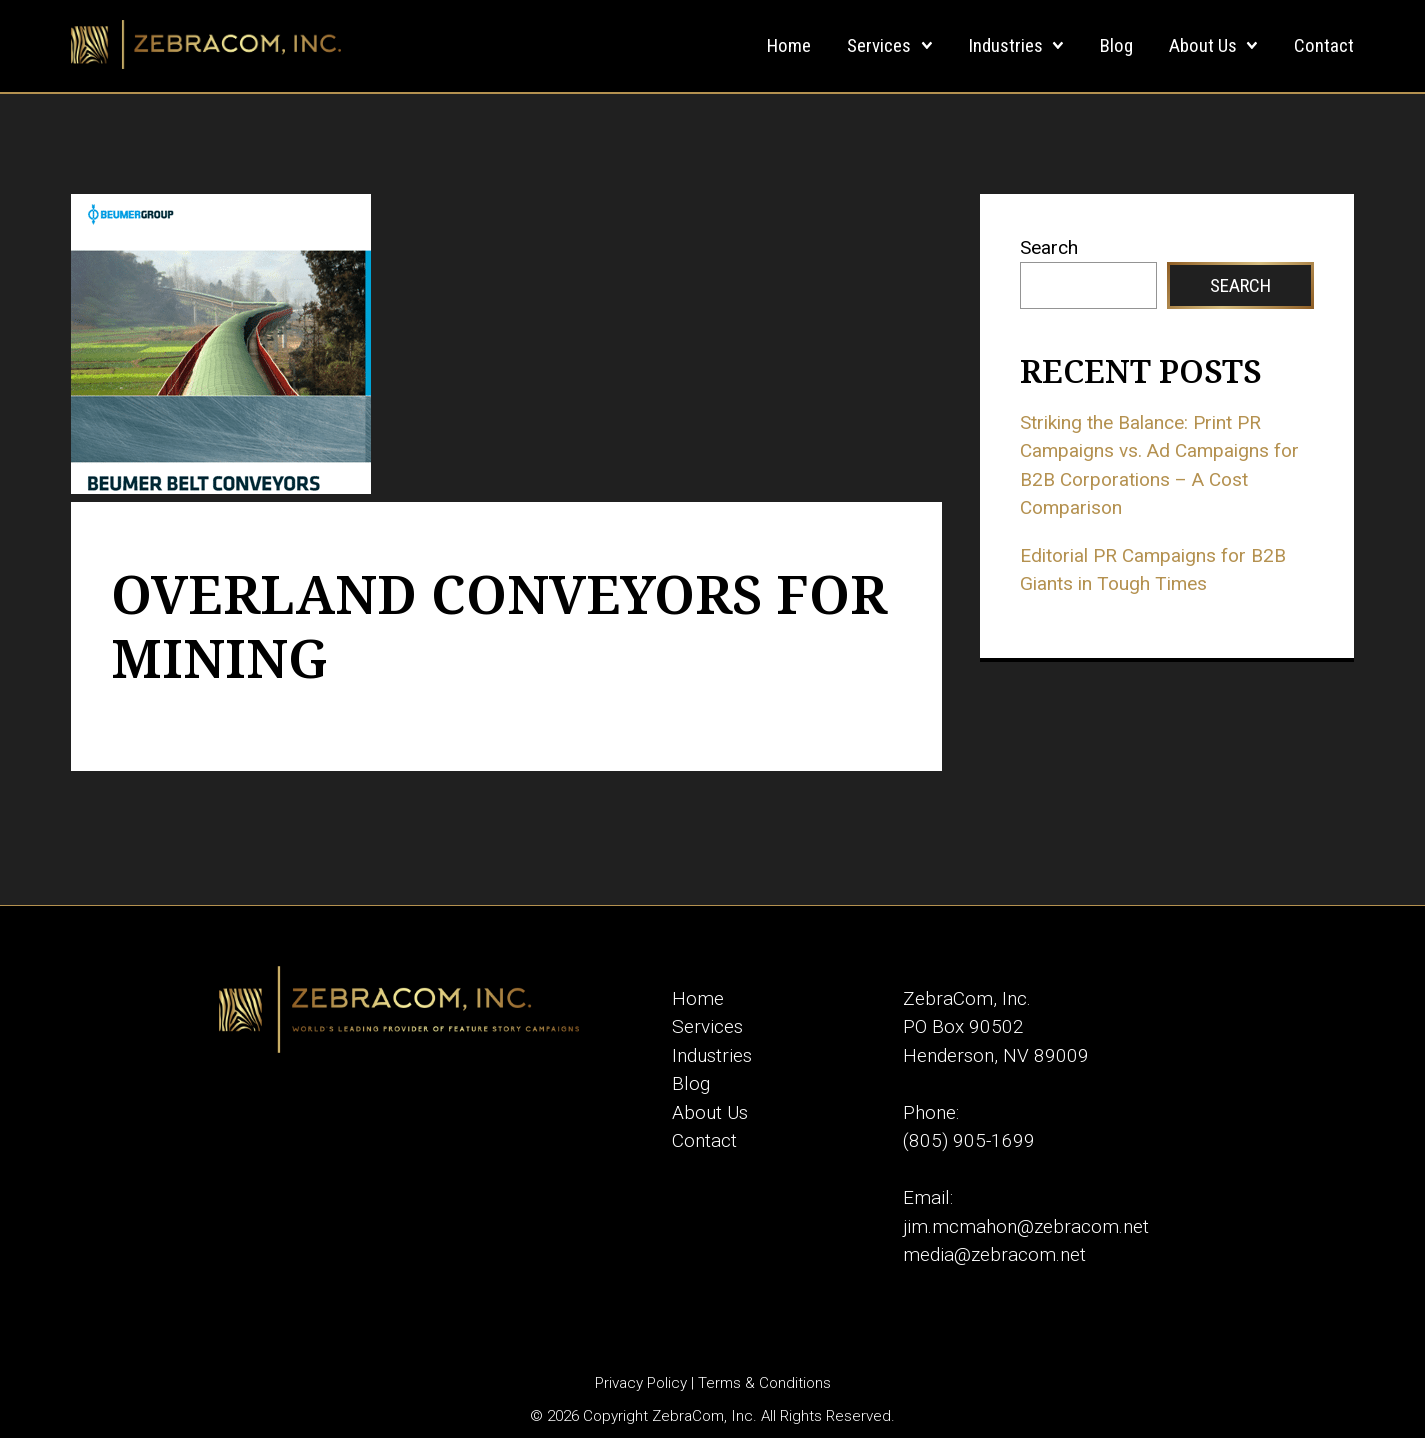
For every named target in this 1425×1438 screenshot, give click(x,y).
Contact (1324, 45)
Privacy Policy (641, 1383)
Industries (1005, 45)
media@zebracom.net (994, 1254)
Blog (1116, 45)
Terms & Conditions (764, 1383)
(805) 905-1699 (969, 1140)
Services (879, 45)
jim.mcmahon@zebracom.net (1026, 1226)
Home (789, 45)
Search (1049, 247)
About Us (1203, 45)
